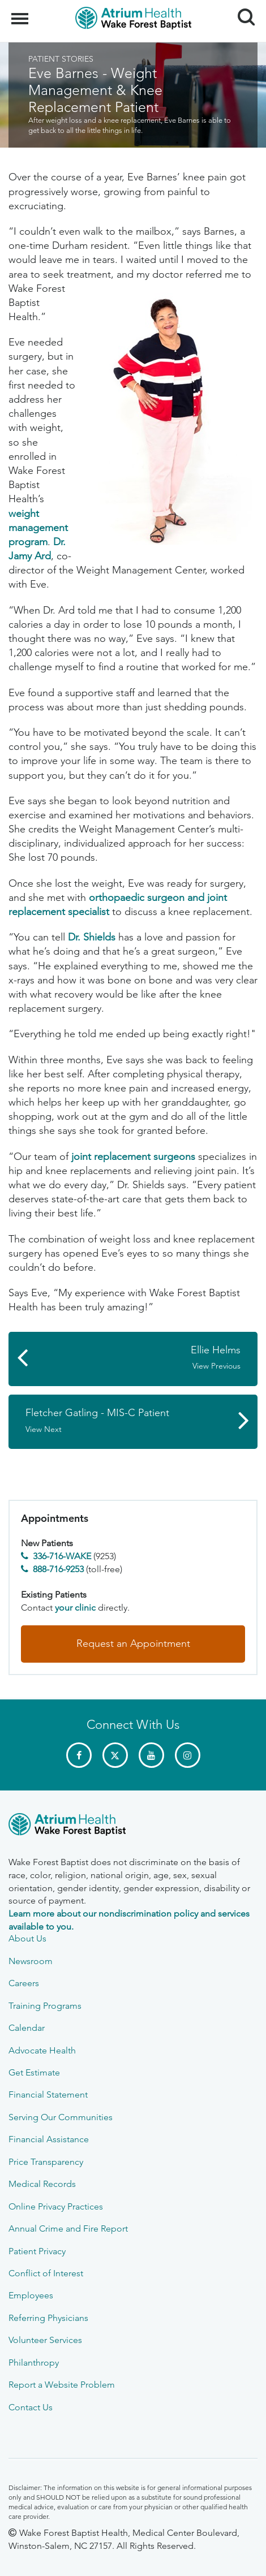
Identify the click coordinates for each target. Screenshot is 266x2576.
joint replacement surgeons (133, 1156)
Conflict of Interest (45, 2273)
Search (242, 12)
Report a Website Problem (61, 2384)
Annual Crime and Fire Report (68, 2228)
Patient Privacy (37, 2251)
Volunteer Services (45, 2340)
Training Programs (44, 2005)
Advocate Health (42, 2050)
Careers (23, 1983)
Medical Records (42, 2183)
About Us (27, 1938)
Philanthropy (33, 2362)
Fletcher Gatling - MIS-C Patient (127, 1420)
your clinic (75, 1607)
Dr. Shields (91, 937)
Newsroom (30, 1961)
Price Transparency (45, 2161)
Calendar (26, 2027)
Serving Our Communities (60, 2117)
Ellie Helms (139, 1358)
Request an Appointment (133, 1643)
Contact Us (30, 2407)
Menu (21, 13)
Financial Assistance (48, 2139)
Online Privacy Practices (55, 2206)
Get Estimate (34, 2072)
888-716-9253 (58, 1569)
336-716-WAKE (62, 1556)
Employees (30, 2295)
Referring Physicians (48, 2317)
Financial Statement (48, 2094)
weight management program (38, 527)
